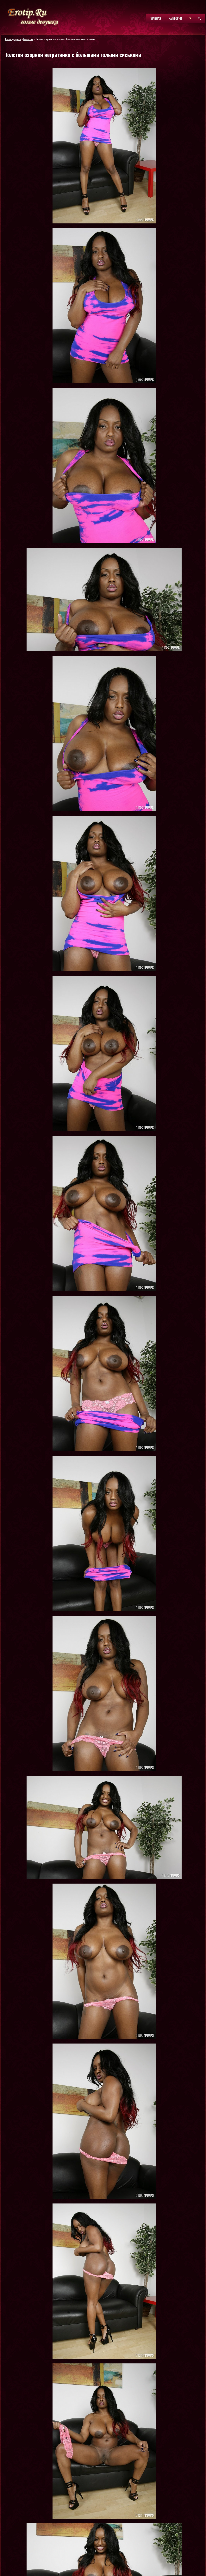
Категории (175, 18)
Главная (155, 18)
